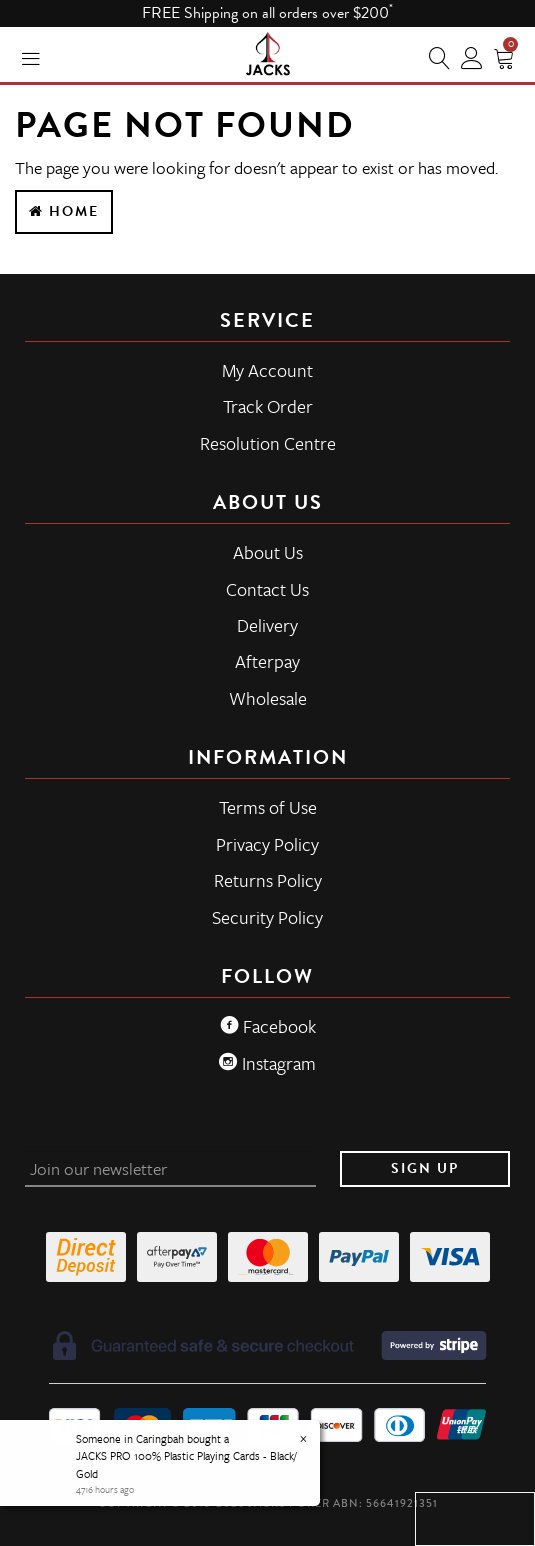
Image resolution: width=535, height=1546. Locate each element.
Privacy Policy (267, 844)
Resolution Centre (268, 443)
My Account (267, 370)
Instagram (267, 1063)
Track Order (268, 406)
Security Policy (267, 917)
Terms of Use (268, 807)
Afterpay (267, 661)
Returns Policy (268, 880)
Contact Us (267, 589)
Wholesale (268, 698)
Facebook (268, 1026)
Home (64, 211)
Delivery (267, 625)
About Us (268, 552)
